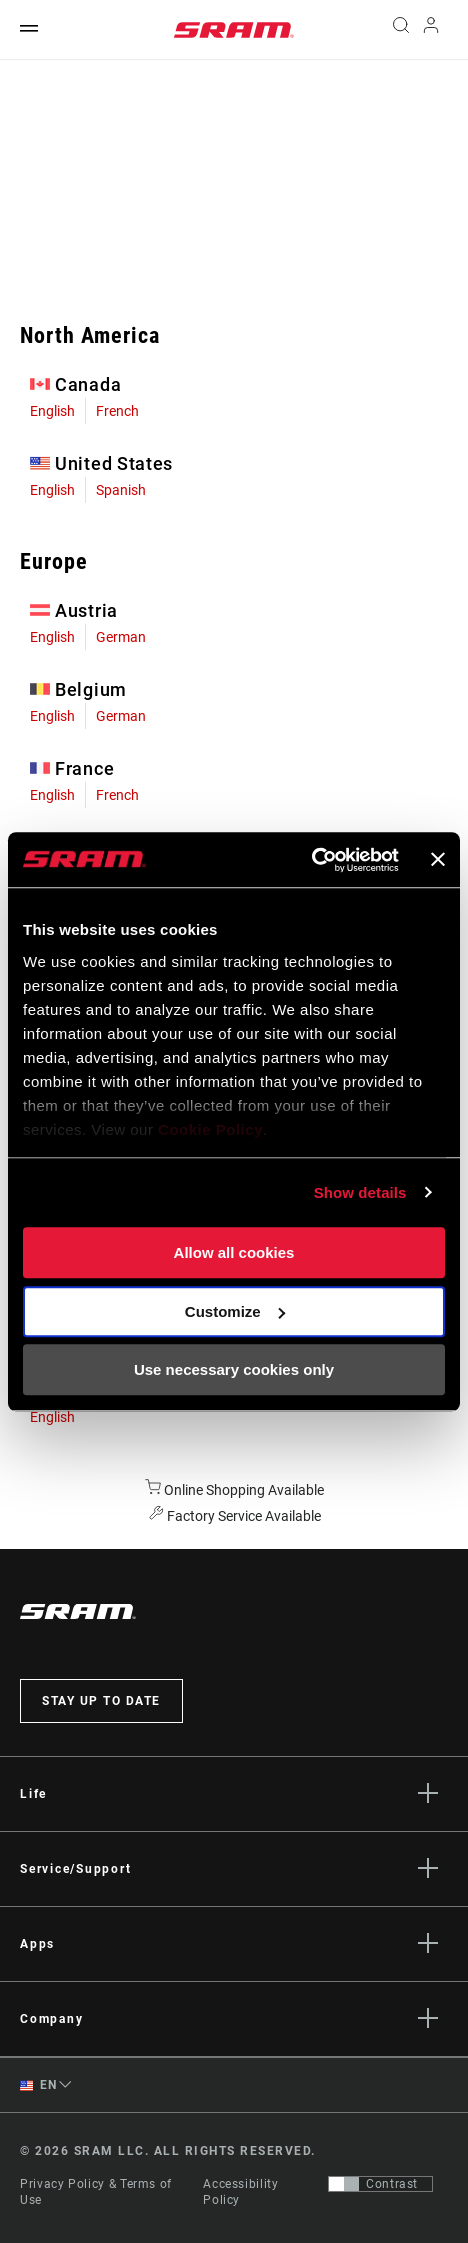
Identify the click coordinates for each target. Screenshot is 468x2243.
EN (38, 2085)
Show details (360, 1192)
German (121, 637)
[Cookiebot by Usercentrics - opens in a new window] (311, 860)
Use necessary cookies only (234, 1369)
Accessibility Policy (240, 2192)
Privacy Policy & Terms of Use (96, 2192)
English (52, 411)
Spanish (121, 490)
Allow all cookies (234, 1252)
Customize (235, 1311)
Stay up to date (101, 1701)
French (117, 411)
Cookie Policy (210, 1129)
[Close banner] (438, 860)
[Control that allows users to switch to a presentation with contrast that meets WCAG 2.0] (380, 2184)
